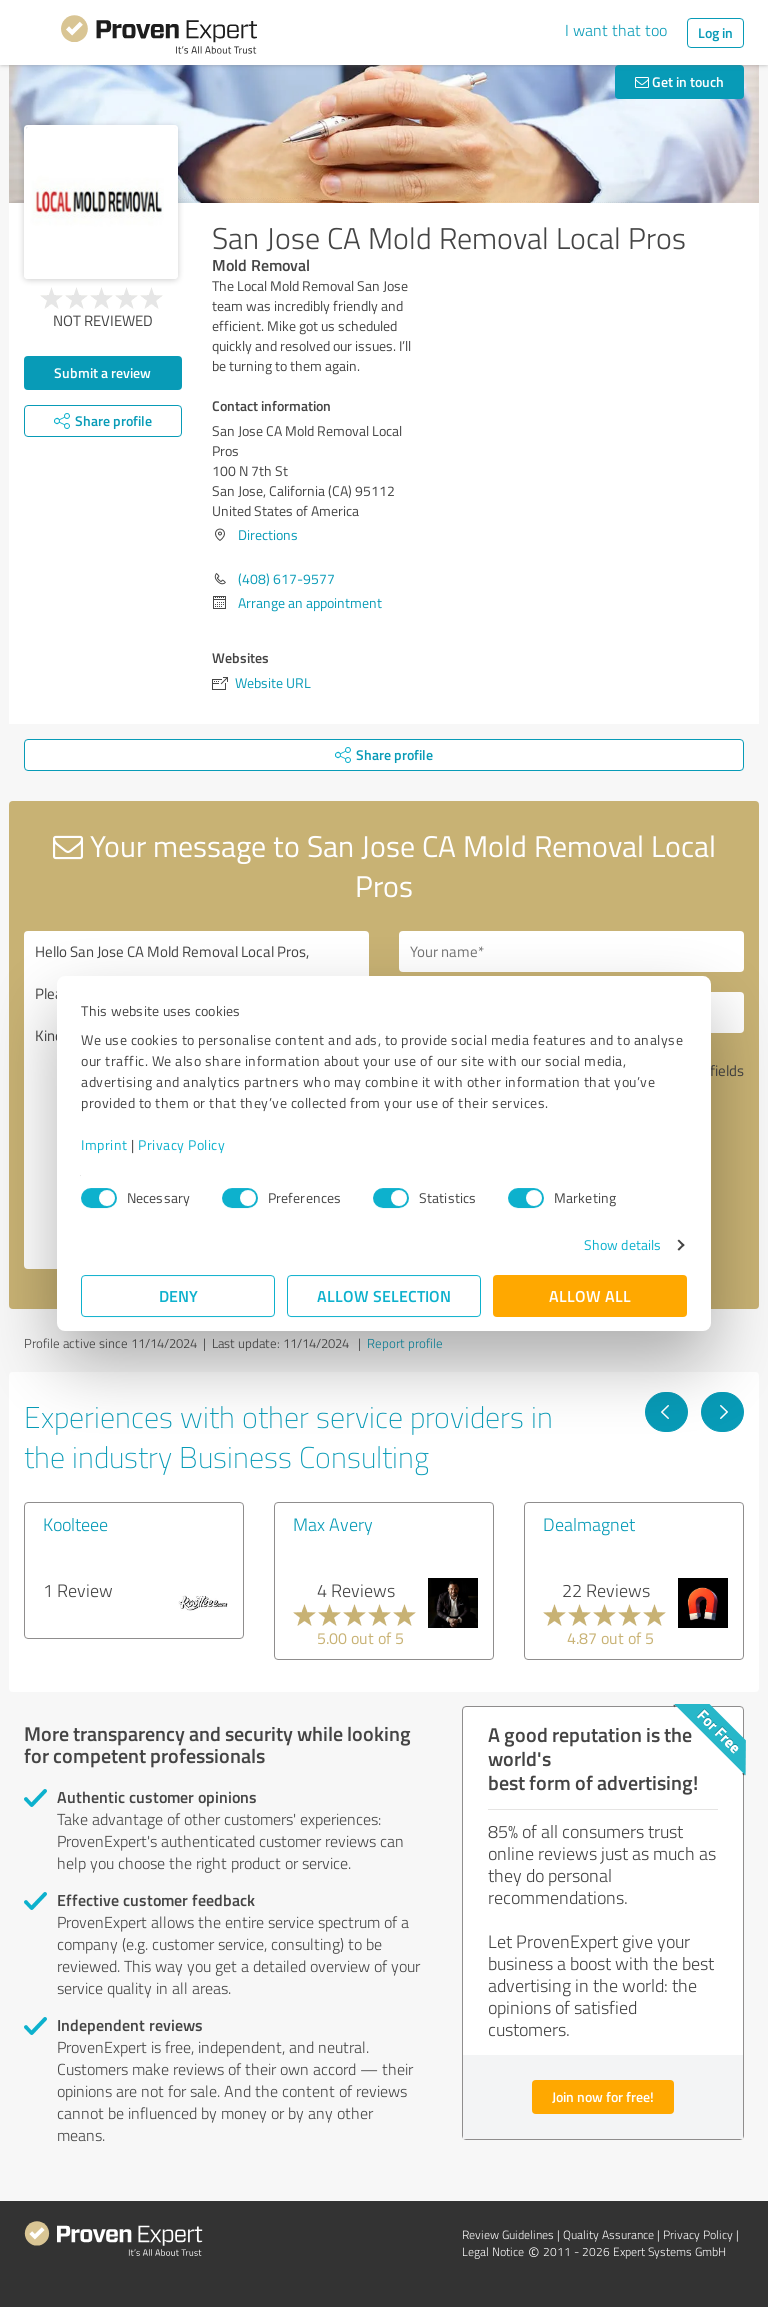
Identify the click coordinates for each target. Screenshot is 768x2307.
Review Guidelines (508, 2234)
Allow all (590, 1295)
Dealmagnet (589, 1524)
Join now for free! (603, 2096)
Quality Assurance (608, 2234)
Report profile (405, 1343)
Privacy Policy (181, 1144)
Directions (268, 534)
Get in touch (679, 81)
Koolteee (75, 1524)
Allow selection (384, 1295)
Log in (715, 32)
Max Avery (333, 1524)
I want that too (616, 30)
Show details (622, 1244)
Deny (178, 1295)
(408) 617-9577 (286, 578)
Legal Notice (493, 2251)
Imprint (104, 1144)
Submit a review (102, 372)
